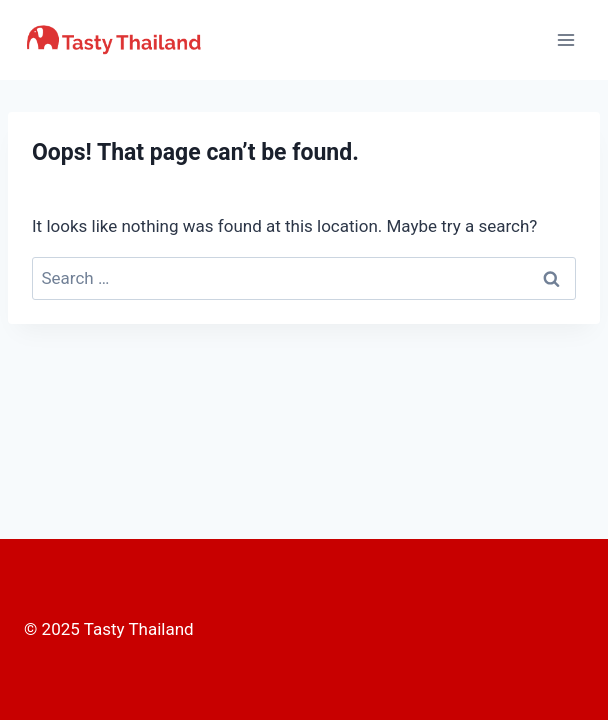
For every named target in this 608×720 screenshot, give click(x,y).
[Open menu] (565, 39)
